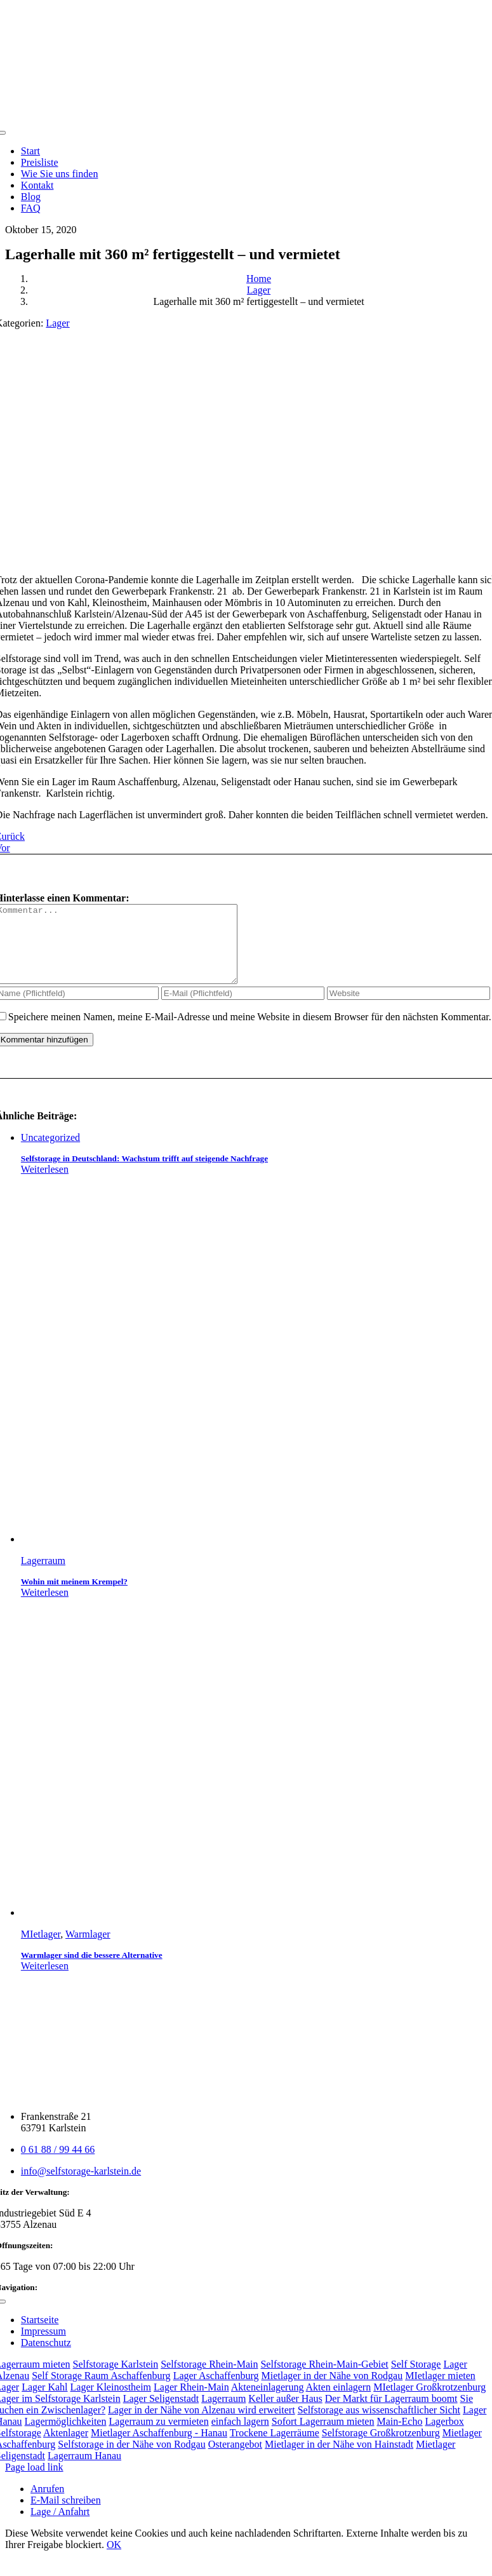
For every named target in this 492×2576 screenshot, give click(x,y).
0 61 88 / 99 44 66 (58, 2164)
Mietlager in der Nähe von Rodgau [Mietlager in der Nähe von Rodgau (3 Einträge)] (332, 2390)
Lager (57, 323)
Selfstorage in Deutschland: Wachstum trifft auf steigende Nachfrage (144, 1173)
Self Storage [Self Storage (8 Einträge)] (416, 2379)
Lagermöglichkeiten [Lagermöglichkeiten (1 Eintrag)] (66, 2436)
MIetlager (40, 1949)
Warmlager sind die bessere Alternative (92, 1970)
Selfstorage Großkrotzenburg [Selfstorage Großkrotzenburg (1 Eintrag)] (381, 2448)
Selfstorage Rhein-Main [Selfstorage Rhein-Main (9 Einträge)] (209, 2379)
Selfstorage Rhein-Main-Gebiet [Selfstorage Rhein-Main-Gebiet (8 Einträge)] (324, 2379)
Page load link (34, 2482)
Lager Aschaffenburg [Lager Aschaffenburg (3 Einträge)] (216, 2390)
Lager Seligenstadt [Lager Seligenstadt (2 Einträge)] (161, 2413)
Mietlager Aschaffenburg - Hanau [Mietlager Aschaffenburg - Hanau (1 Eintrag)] (159, 2448)
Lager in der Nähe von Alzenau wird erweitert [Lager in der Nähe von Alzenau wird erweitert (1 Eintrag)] (201, 2425)
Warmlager (87, 1949)
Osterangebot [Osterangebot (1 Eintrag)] (235, 2459)
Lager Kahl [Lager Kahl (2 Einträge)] (44, 2402)
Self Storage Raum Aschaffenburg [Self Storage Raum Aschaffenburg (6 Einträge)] (101, 2390)
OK (114, 2559)
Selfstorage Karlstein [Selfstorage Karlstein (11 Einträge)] (116, 2379)
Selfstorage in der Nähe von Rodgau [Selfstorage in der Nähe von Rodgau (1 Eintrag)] (131, 2459)
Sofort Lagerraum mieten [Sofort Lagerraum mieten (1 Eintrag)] (323, 2436)
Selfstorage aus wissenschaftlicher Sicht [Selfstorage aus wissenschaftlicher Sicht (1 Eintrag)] (379, 2425)
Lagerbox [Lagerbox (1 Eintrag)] (444, 2436)
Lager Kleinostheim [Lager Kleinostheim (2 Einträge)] (111, 2402)
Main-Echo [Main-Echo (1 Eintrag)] (399, 2436)
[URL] (408, 1008)
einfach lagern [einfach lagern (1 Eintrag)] (240, 2436)
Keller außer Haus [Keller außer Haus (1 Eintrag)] (285, 2413)
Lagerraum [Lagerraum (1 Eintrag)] (223, 2413)
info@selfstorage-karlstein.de (81, 2186)
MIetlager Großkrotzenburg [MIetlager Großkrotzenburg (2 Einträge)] (429, 2402)
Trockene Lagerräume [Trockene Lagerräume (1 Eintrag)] (274, 2448)
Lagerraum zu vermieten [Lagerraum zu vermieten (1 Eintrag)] (158, 2436)
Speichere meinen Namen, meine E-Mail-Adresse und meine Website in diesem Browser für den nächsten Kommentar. (249, 1032)
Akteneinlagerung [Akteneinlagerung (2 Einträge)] (267, 2402)
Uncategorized (50, 1152)
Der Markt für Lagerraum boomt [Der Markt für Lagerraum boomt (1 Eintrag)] (391, 2413)
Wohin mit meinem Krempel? (74, 1597)
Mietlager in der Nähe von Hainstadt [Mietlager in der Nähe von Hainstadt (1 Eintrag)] (339, 2459)
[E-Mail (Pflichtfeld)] (242, 1008)
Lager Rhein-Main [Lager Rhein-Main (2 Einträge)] (191, 2402)
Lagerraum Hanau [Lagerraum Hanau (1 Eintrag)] (84, 2470)
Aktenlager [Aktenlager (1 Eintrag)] (65, 2448)
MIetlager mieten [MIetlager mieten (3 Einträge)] (440, 2390)
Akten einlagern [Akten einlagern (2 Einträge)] (338, 2402)
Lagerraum (43, 1575)
